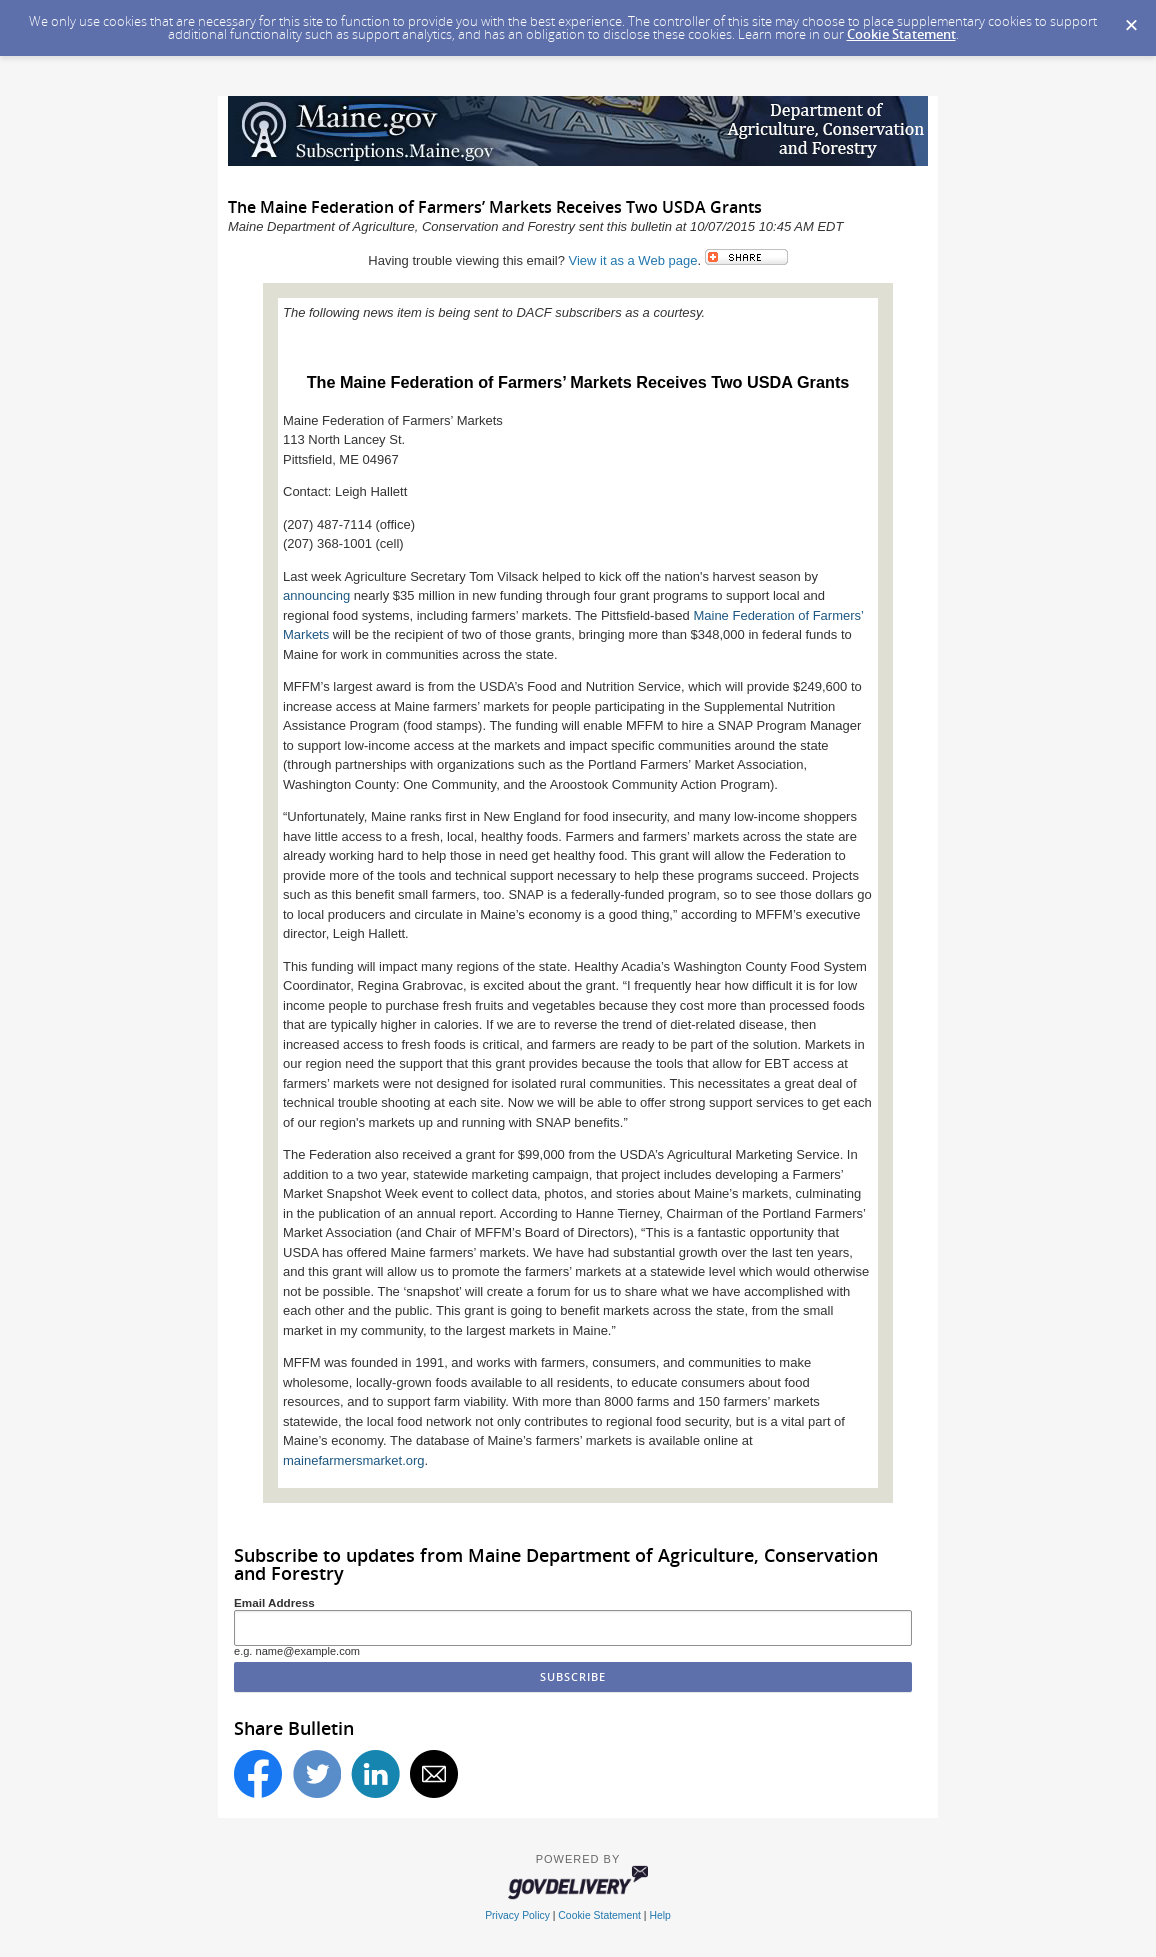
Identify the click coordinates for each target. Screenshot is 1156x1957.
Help (659, 1915)
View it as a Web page (633, 260)
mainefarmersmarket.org (354, 1460)
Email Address (274, 1602)
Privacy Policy (517, 1915)
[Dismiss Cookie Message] (1131, 19)
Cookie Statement (901, 34)
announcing (318, 595)
